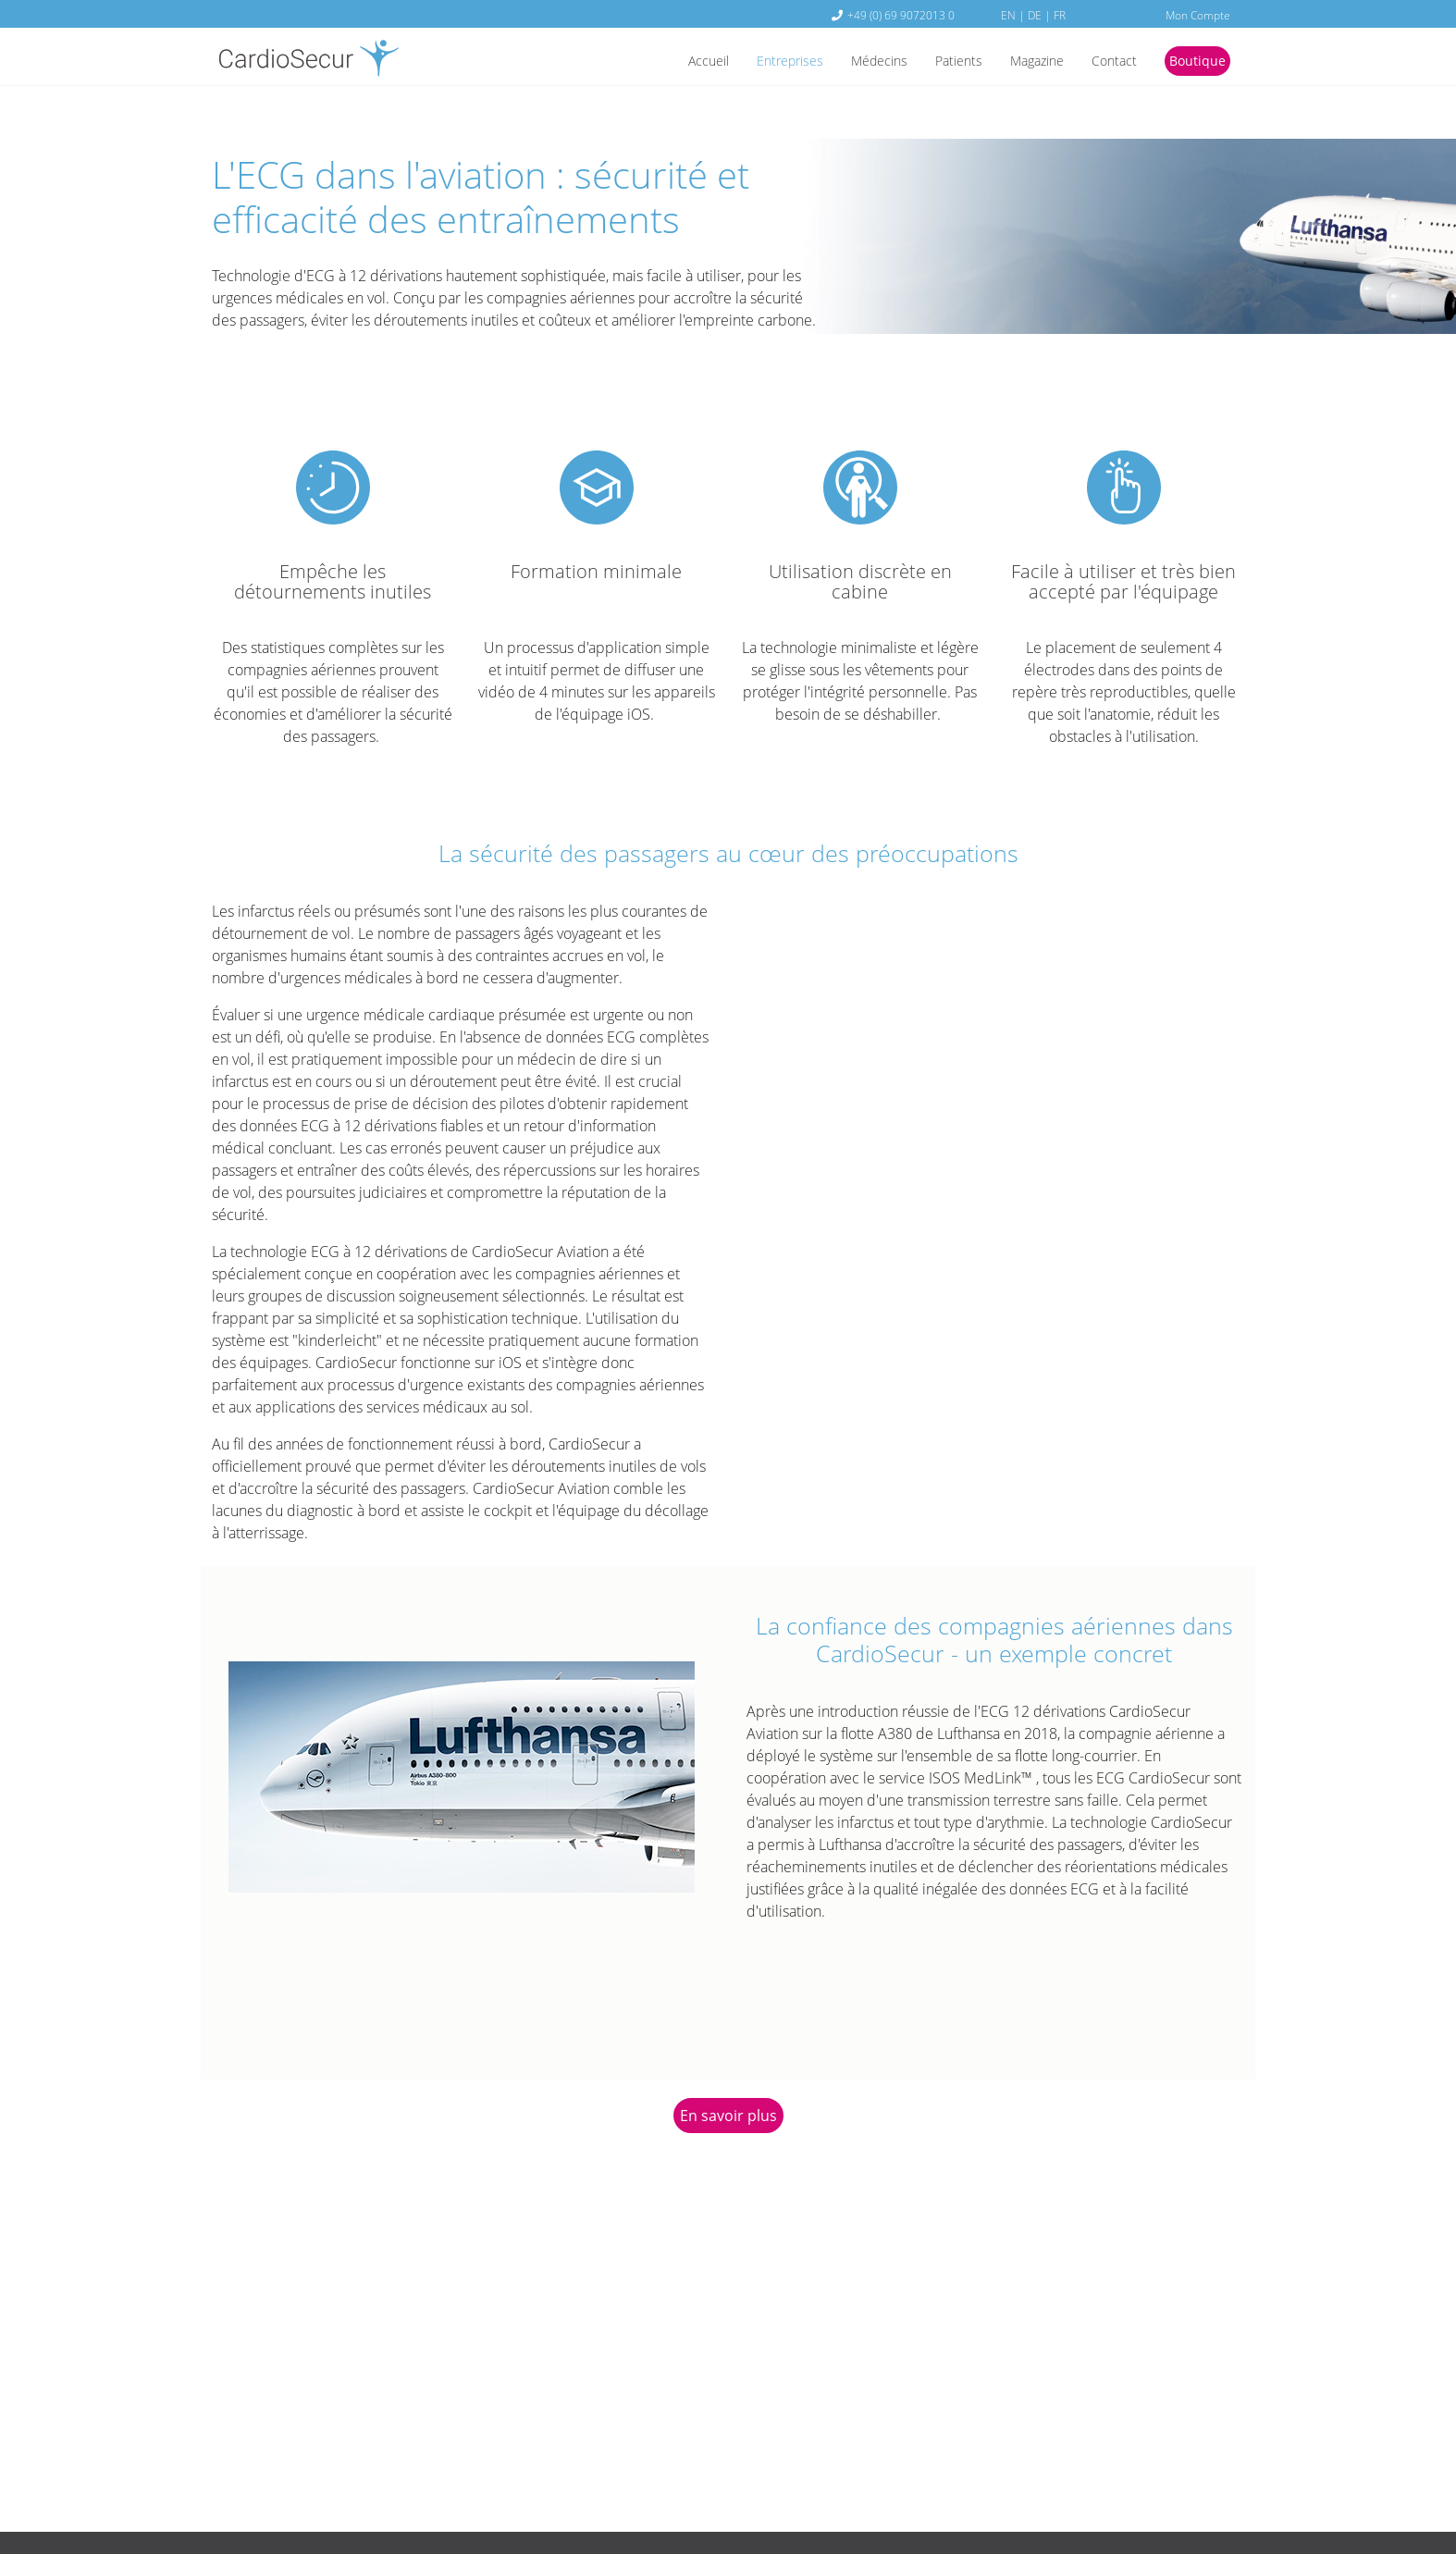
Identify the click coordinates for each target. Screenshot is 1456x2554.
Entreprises (752, 62)
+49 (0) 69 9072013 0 (901, 14)
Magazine (1021, 62)
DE (1035, 14)
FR (1060, 14)
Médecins (850, 62)
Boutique (1194, 62)
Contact (1104, 62)
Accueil (663, 62)
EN (1008, 14)
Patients (936, 62)
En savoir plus (728, 2115)
